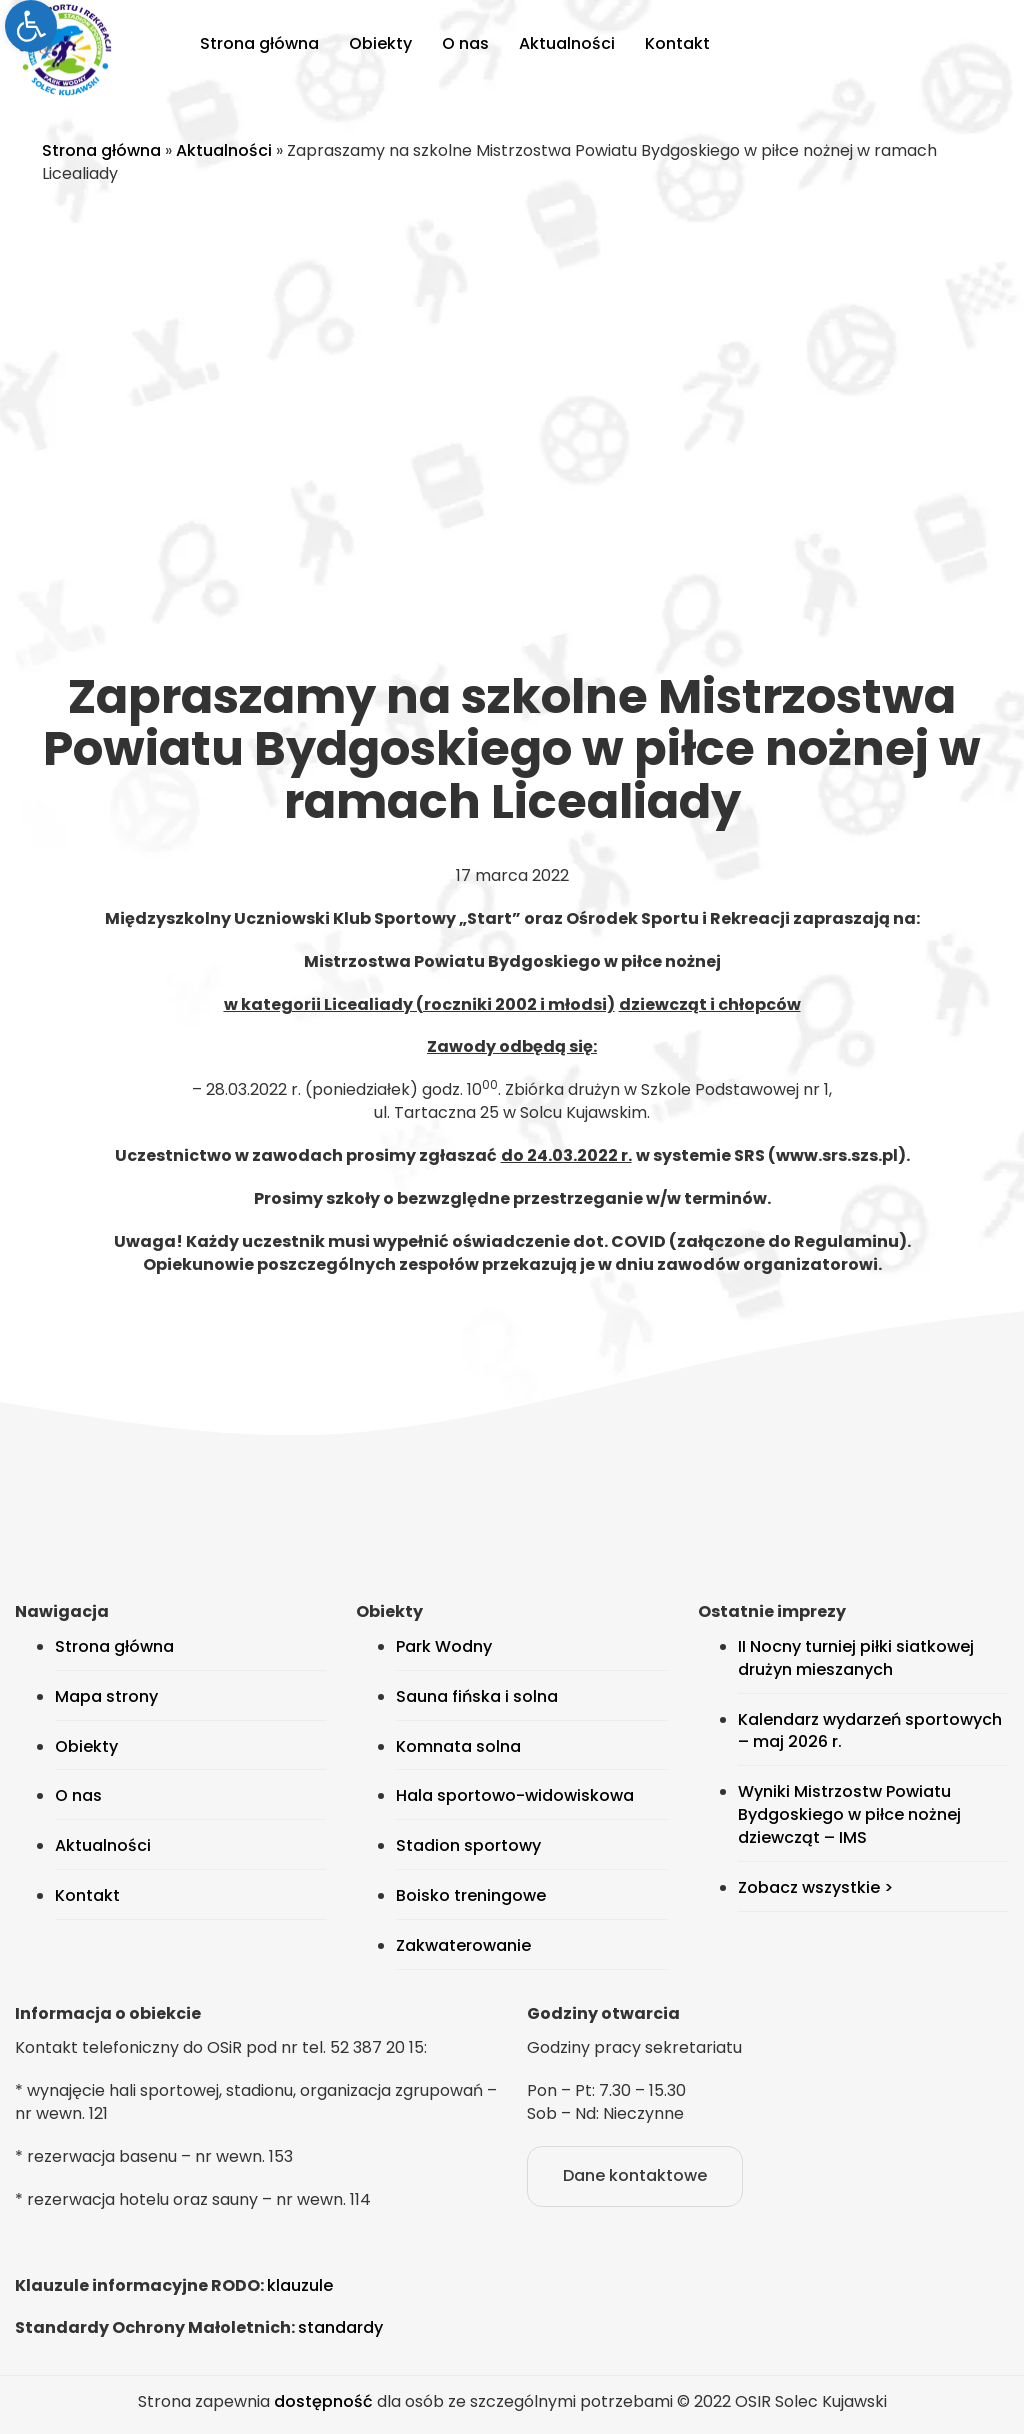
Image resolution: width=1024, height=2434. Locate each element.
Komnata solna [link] (458, 1746)
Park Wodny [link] (444, 1646)
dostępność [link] (323, 2401)
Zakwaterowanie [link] (463, 1945)
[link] (31, 26)
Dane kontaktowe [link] (635, 2175)
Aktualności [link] (567, 43)
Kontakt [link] (677, 43)
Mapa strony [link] (106, 1696)
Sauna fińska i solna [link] (477, 1696)
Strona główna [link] (259, 43)
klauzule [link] (300, 2285)
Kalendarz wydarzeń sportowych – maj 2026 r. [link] (870, 1731)
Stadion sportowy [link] (468, 1845)
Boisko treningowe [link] (471, 1895)
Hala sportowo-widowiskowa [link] (515, 1795)
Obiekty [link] (380, 43)
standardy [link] (340, 2327)
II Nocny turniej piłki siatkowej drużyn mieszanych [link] (856, 1658)
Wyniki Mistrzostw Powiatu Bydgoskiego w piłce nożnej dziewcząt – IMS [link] (849, 1814)
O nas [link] (465, 43)
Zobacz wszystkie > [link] (815, 1887)
